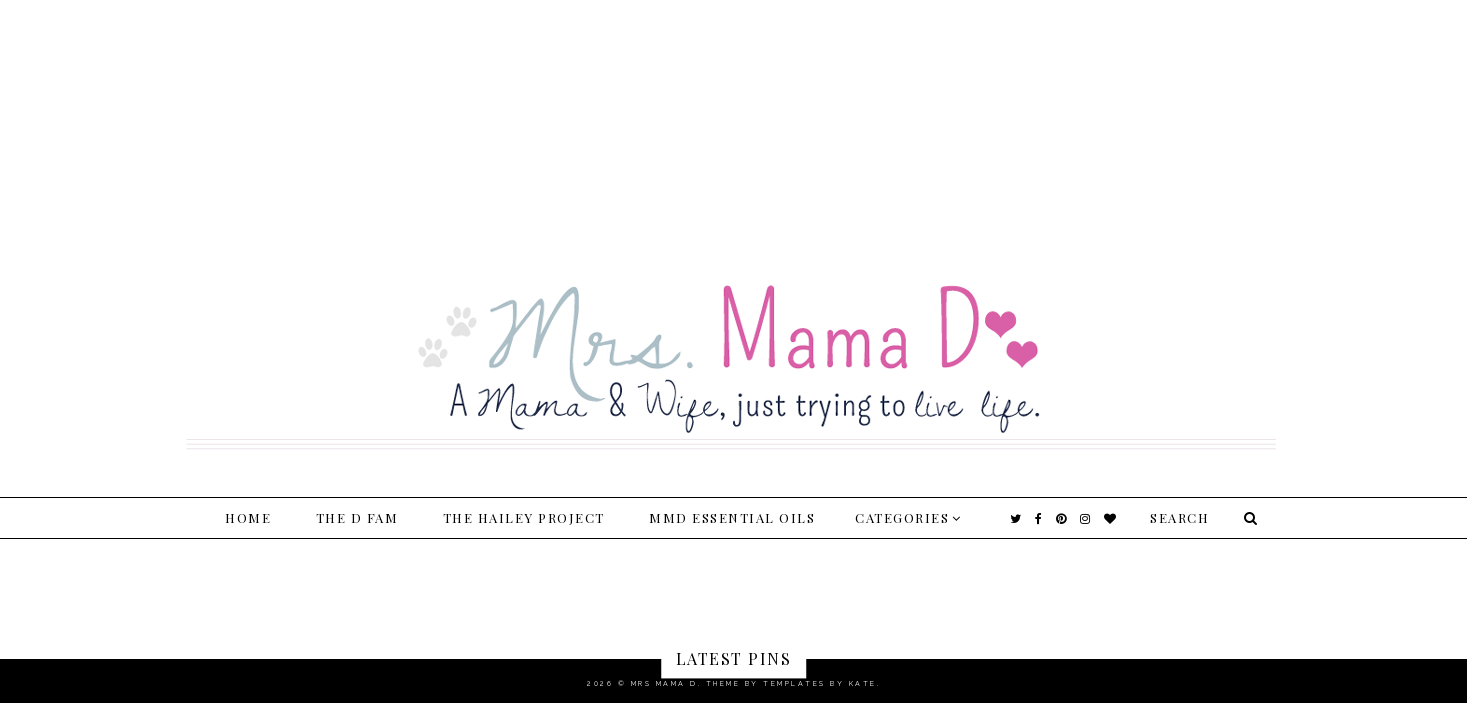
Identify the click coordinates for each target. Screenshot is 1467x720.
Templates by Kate (820, 683)
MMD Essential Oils (732, 517)
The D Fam (357, 517)
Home (248, 517)
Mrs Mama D (664, 683)
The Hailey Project (524, 517)
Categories (902, 517)
